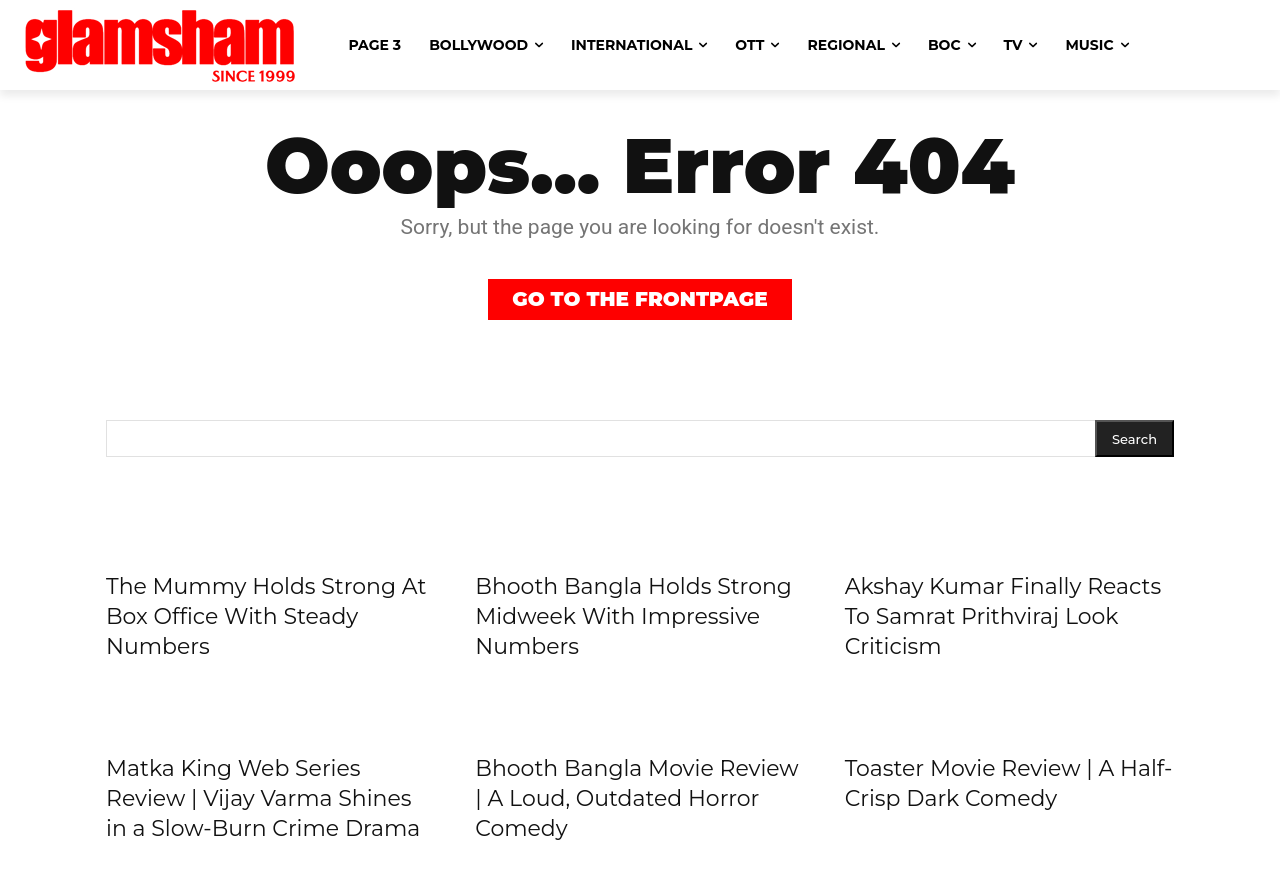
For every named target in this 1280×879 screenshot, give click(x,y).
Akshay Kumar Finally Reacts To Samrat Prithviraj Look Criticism (1003, 616)
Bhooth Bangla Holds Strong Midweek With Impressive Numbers (633, 616)
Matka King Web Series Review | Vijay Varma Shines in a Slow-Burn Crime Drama (263, 798)
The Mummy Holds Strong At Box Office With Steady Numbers (266, 616)
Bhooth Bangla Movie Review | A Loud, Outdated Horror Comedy (636, 798)
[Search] (1134, 438)
